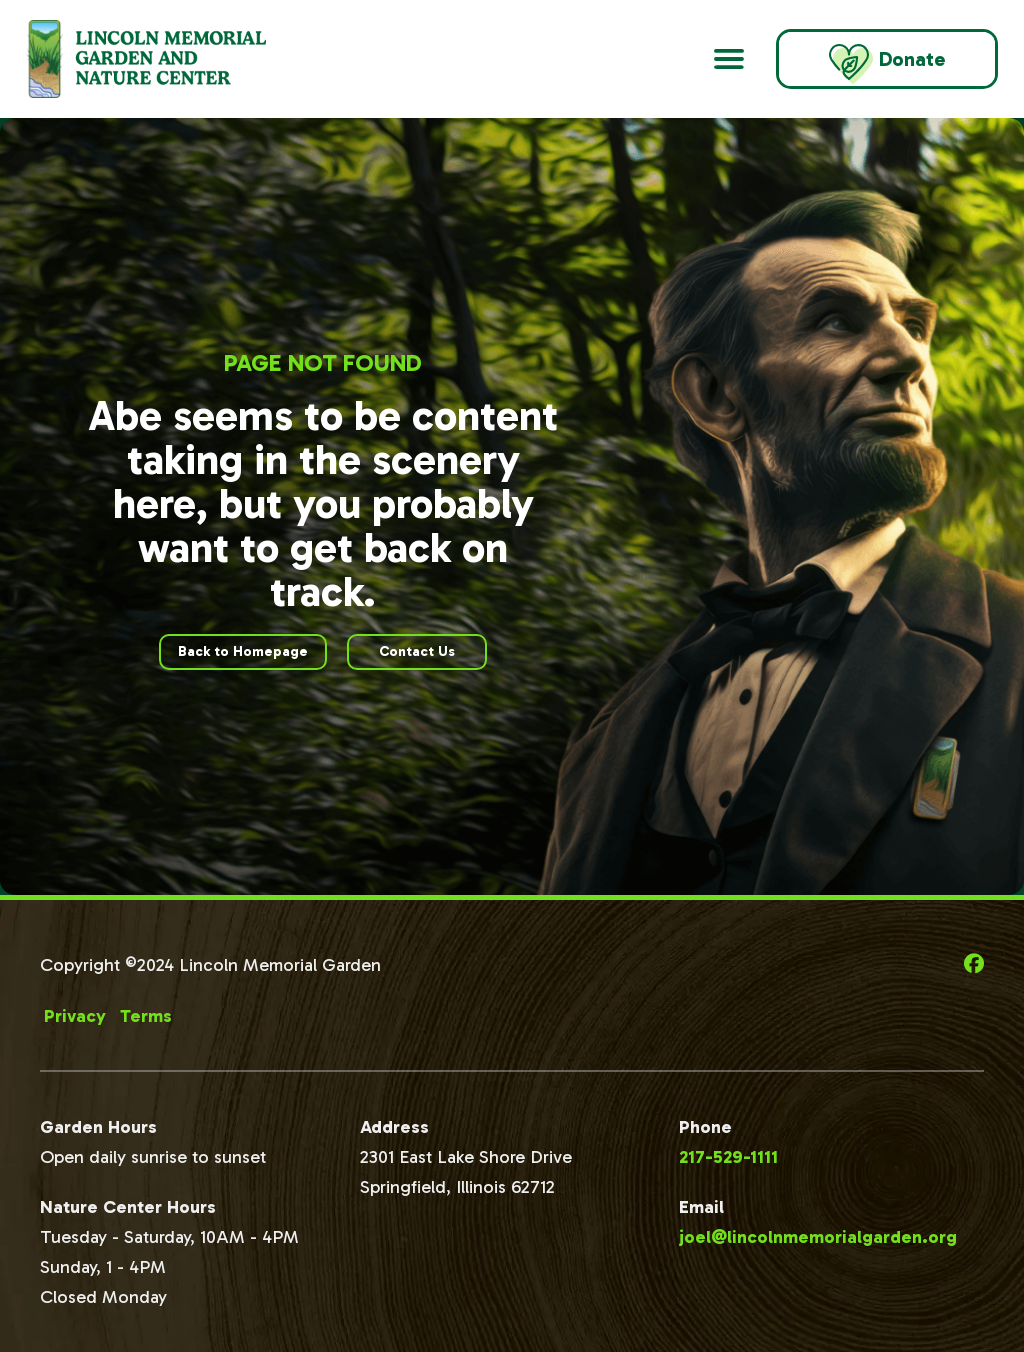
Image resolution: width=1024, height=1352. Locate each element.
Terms (146, 1016)
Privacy (75, 1016)
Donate (887, 64)
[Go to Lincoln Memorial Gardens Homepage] (171, 59)
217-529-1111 (728, 1157)
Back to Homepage (243, 651)
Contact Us (417, 651)
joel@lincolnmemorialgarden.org (818, 1237)
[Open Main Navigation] (729, 59)
